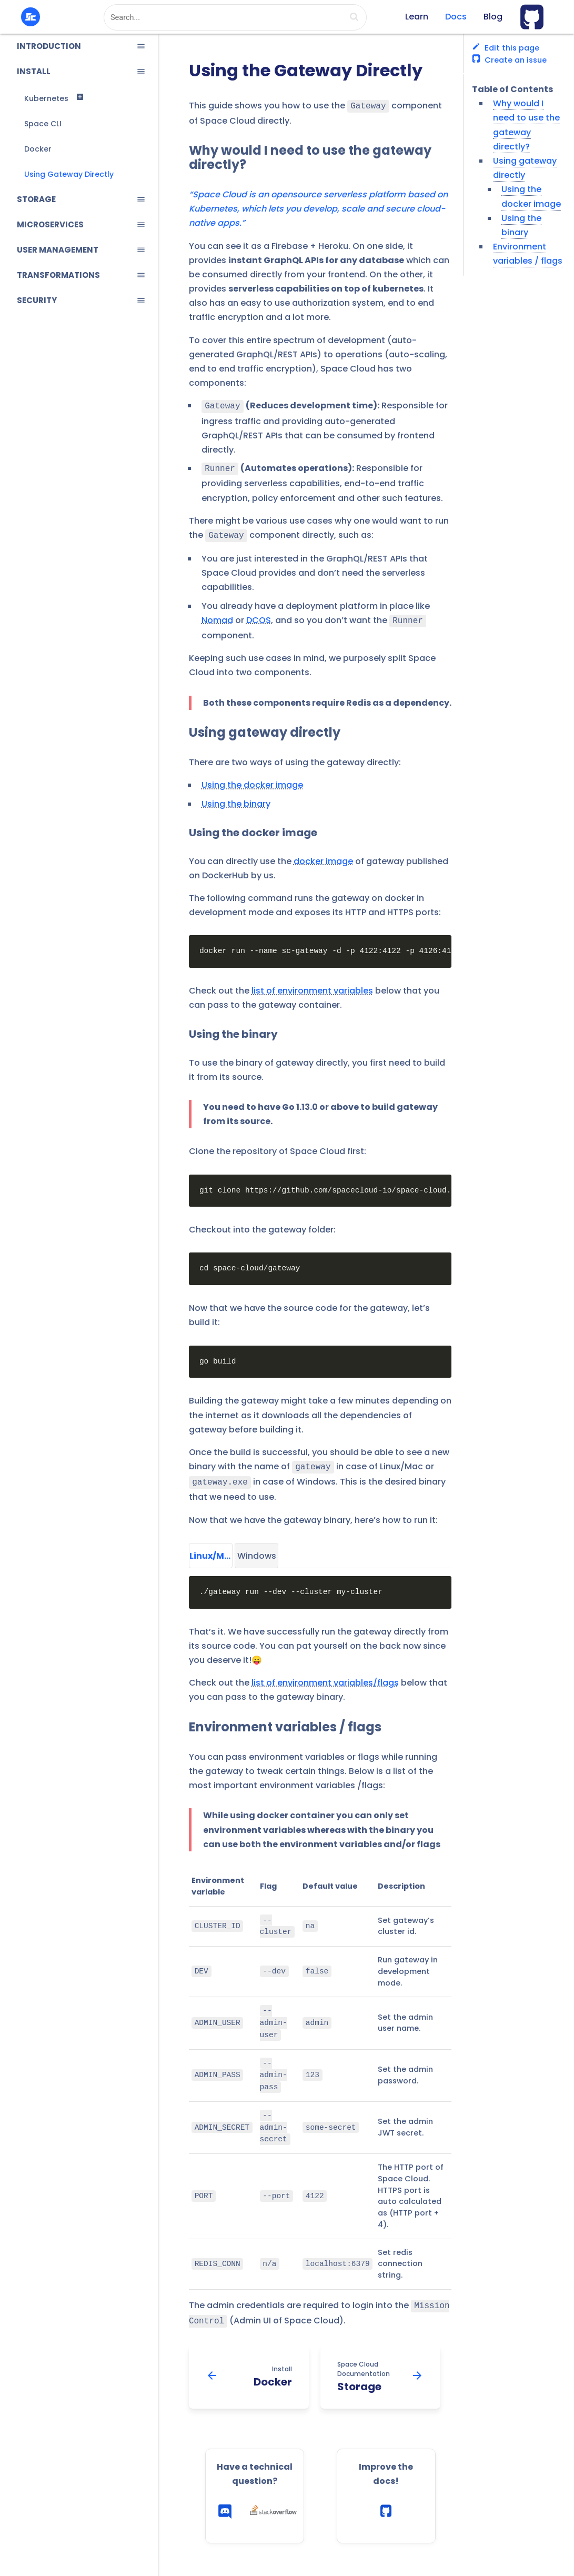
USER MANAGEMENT (57, 249)
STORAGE (36, 199)
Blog (493, 17)
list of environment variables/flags (325, 1675)
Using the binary (236, 799)
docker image (323, 856)
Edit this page (505, 47)
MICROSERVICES (50, 224)
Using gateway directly (264, 727)
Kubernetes (46, 98)
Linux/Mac (211, 1548)
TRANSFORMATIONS (58, 274)
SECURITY (37, 300)
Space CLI (43, 123)
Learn (416, 17)
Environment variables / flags (285, 1720)
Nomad (217, 616)
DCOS (258, 616)
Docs (456, 17)
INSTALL (34, 71)
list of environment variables (312, 985)
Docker (38, 149)
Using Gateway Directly (69, 174)
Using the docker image (252, 780)
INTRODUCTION (49, 46)
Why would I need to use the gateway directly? (310, 157)
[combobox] (235, 17)
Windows (256, 1548)
